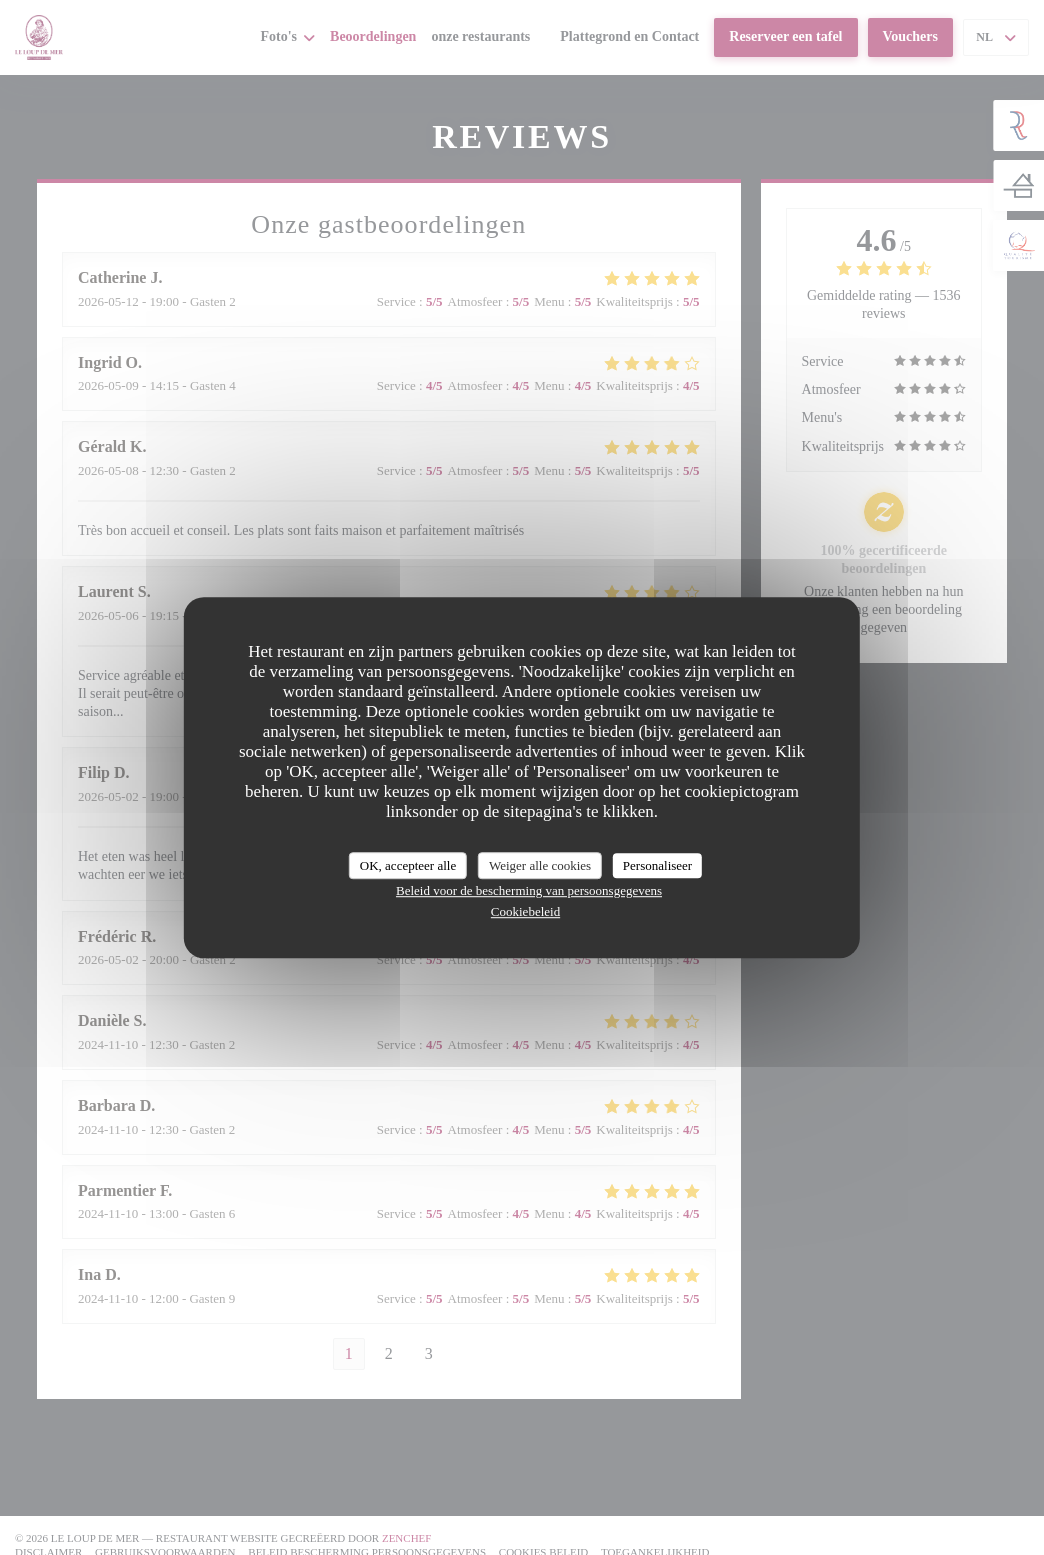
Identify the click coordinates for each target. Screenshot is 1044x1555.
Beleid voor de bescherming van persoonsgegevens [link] (529, 890)
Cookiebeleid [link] (525, 911)
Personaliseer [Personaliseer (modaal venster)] (657, 865)
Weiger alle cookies (540, 865)
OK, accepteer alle (408, 865)
